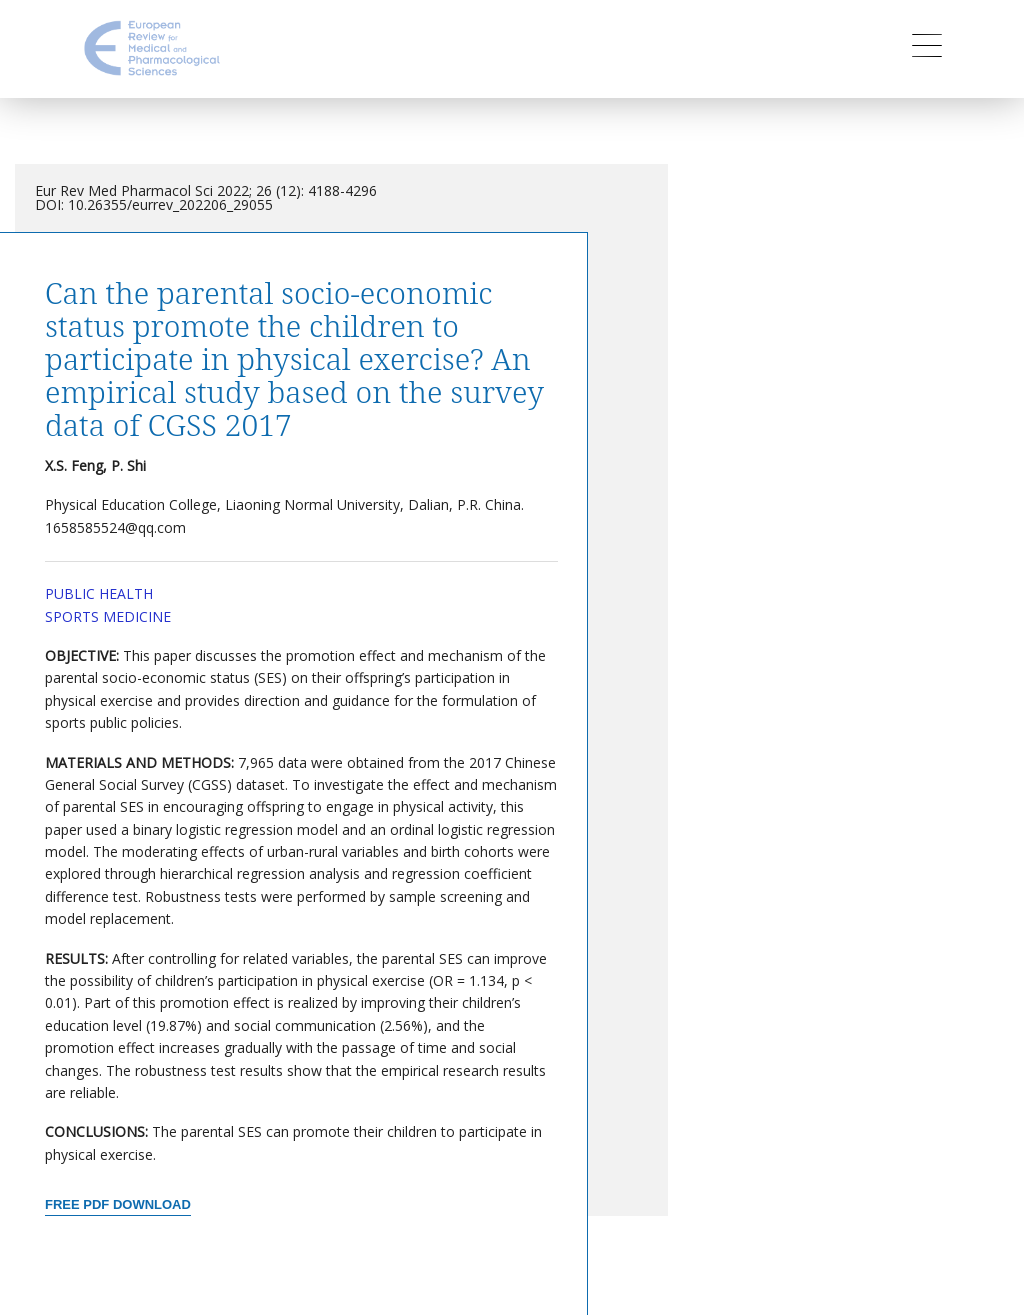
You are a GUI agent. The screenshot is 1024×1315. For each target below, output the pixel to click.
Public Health (99, 593)
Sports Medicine (108, 616)
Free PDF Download (118, 1204)
